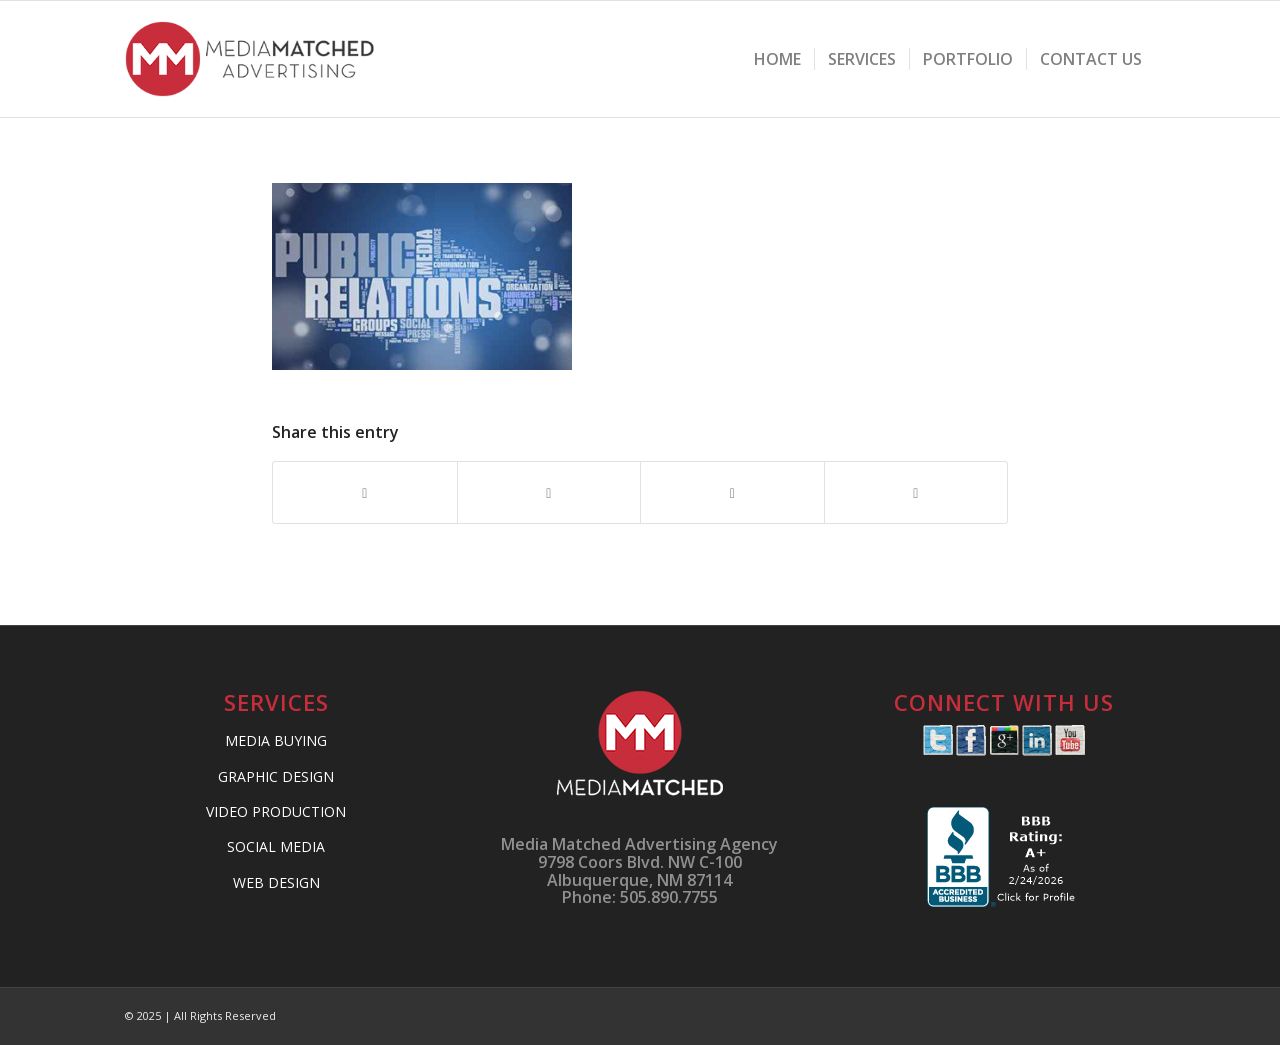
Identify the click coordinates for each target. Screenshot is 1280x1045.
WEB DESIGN (276, 882)
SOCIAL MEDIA (276, 846)
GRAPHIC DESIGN (276, 776)
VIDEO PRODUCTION (276, 811)
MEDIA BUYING (276, 740)
